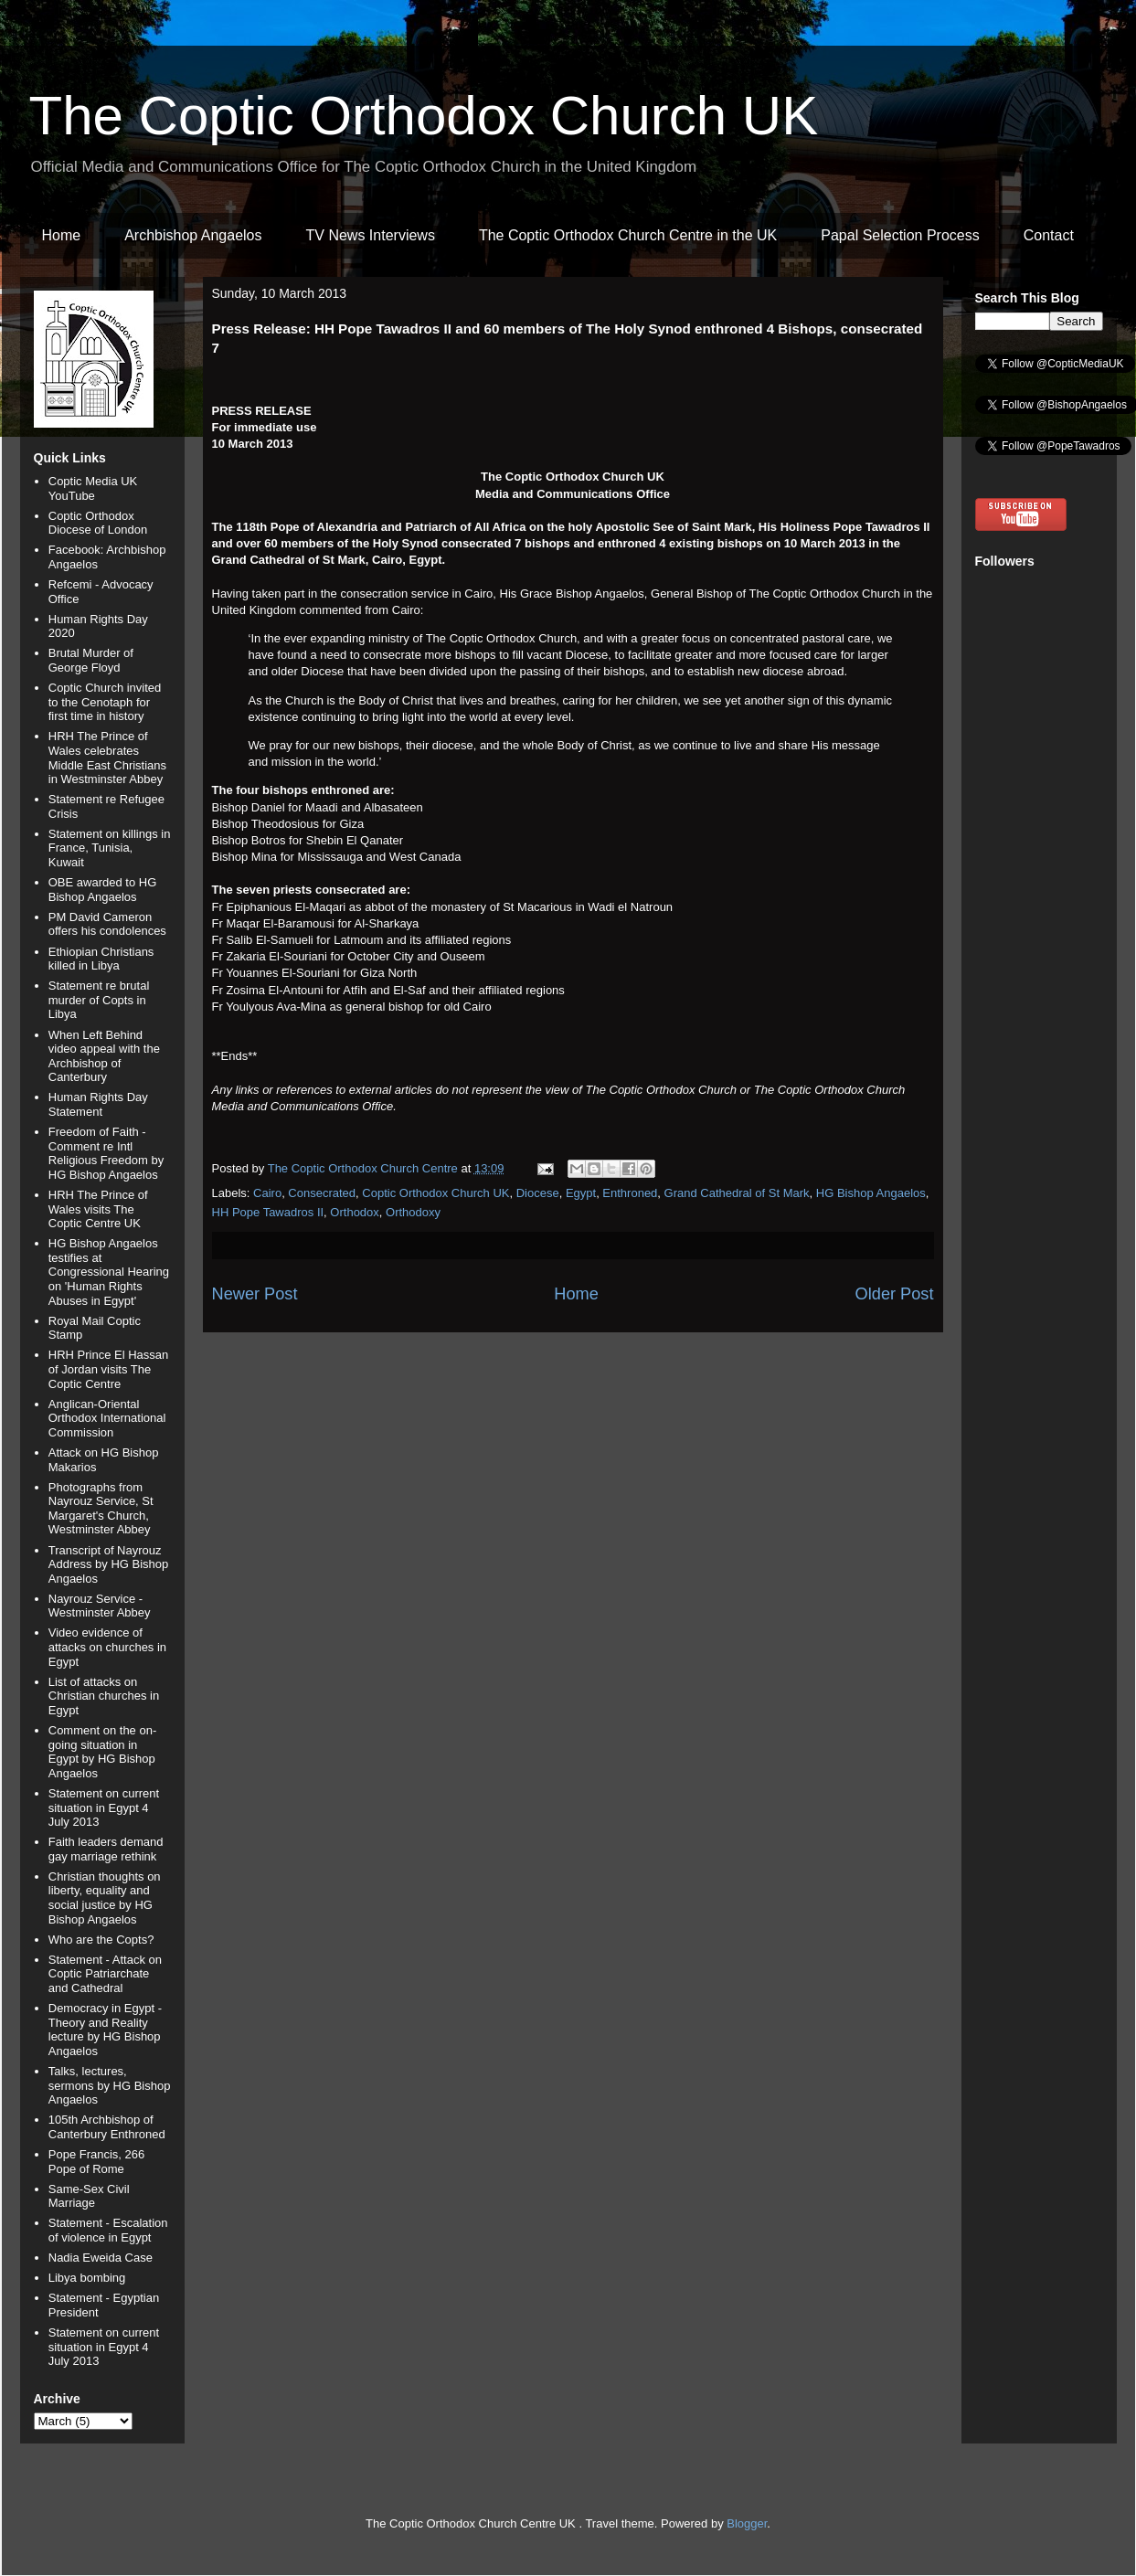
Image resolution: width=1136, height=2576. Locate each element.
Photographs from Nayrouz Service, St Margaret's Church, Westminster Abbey (101, 1508)
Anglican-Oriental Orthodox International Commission (107, 1418)
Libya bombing (87, 2277)
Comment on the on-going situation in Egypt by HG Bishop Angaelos (102, 1751)
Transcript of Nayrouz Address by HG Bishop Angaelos (108, 1564)
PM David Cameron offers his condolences (107, 924)
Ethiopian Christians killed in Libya (101, 959)
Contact (1049, 235)
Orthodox (354, 1212)
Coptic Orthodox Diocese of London (97, 523)
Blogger (747, 2523)
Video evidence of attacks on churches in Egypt (107, 1647)
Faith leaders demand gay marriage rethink (106, 1849)
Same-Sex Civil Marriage (89, 2196)
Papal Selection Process (900, 235)
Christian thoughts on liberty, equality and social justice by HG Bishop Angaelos (104, 1898)
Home (61, 235)
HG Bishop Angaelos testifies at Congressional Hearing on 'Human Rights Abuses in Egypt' (108, 1271)
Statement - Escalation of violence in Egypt (108, 2230)
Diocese (537, 1193)
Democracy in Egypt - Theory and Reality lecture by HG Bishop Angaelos (105, 2029)
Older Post (894, 1294)
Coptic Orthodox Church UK (435, 1193)
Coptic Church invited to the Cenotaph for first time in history (105, 702)
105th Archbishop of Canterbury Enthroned (106, 2127)
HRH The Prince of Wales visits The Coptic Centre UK (98, 1209)
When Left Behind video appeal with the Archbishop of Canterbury (104, 1056)
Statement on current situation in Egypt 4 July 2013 (103, 1807)
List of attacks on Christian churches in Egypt (103, 1696)
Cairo (267, 1193)
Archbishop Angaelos (192, 235)
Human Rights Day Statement (98, 1104)
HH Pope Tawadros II (268, 1212)
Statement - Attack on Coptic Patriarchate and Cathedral (105, 1974)
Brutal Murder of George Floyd (90, 660)
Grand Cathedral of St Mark (737, 1193)
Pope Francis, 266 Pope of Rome (96, 2161)
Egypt (581, 1193)
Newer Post (255, 1294)
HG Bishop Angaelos (871, 1193)
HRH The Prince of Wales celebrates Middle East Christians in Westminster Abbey (107, 757)
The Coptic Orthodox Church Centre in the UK (628, 235)
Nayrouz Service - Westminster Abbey (99, 1606)
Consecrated (322, 1193)
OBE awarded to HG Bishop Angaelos (102, 889)
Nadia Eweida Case (100, 2257)
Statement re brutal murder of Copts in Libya (99, 1000)
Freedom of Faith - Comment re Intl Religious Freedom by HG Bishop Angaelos (106, 1153)
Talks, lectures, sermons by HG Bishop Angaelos (109, 2085)
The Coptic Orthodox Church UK (424, 115)
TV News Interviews (370, 235)
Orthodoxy (413, 1212)
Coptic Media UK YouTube (93, 488)
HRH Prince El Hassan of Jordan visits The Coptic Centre (108, 1369)
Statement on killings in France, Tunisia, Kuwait (109, 848)
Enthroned (629, 1193)
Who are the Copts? (101, 1939)
